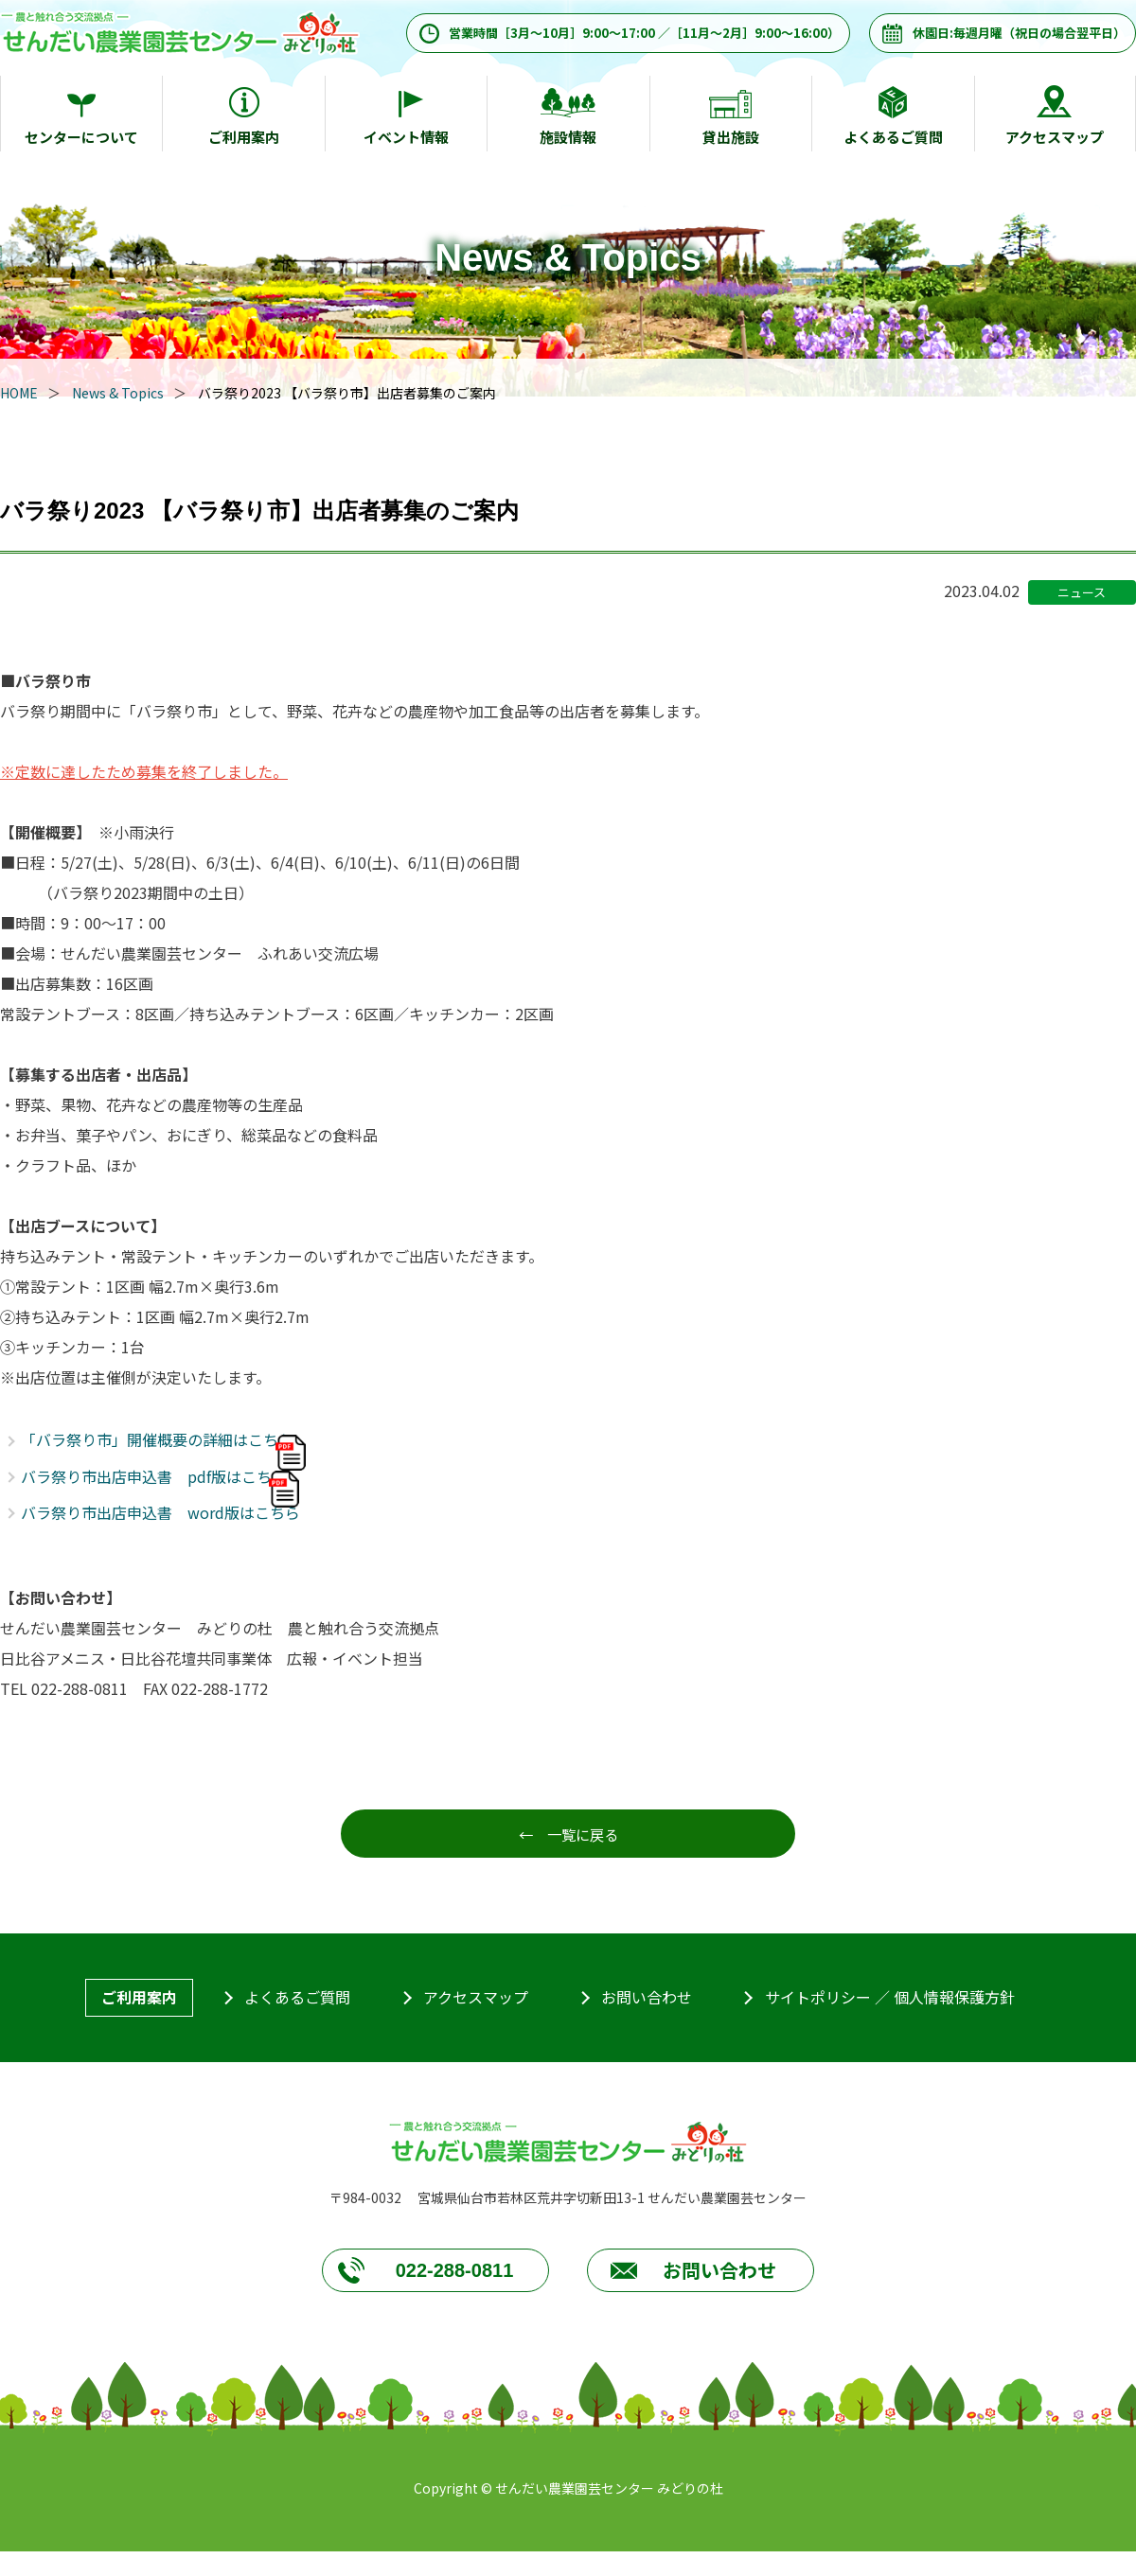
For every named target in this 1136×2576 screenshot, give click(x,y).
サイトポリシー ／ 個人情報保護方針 (890, 1998)
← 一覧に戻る (568, 1834)
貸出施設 (730, 137)
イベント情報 (406, 137)
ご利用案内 (243, 137)
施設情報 (568, 137)
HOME (19, 392)
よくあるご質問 (893, 137)
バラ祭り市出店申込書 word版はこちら (160, 1512)
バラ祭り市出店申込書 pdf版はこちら (154, 1476)
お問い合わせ (646, 1998)
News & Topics (118, 392)
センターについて (81, 137)
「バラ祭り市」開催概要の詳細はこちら (157, 1439)
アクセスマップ (1054, 137)
